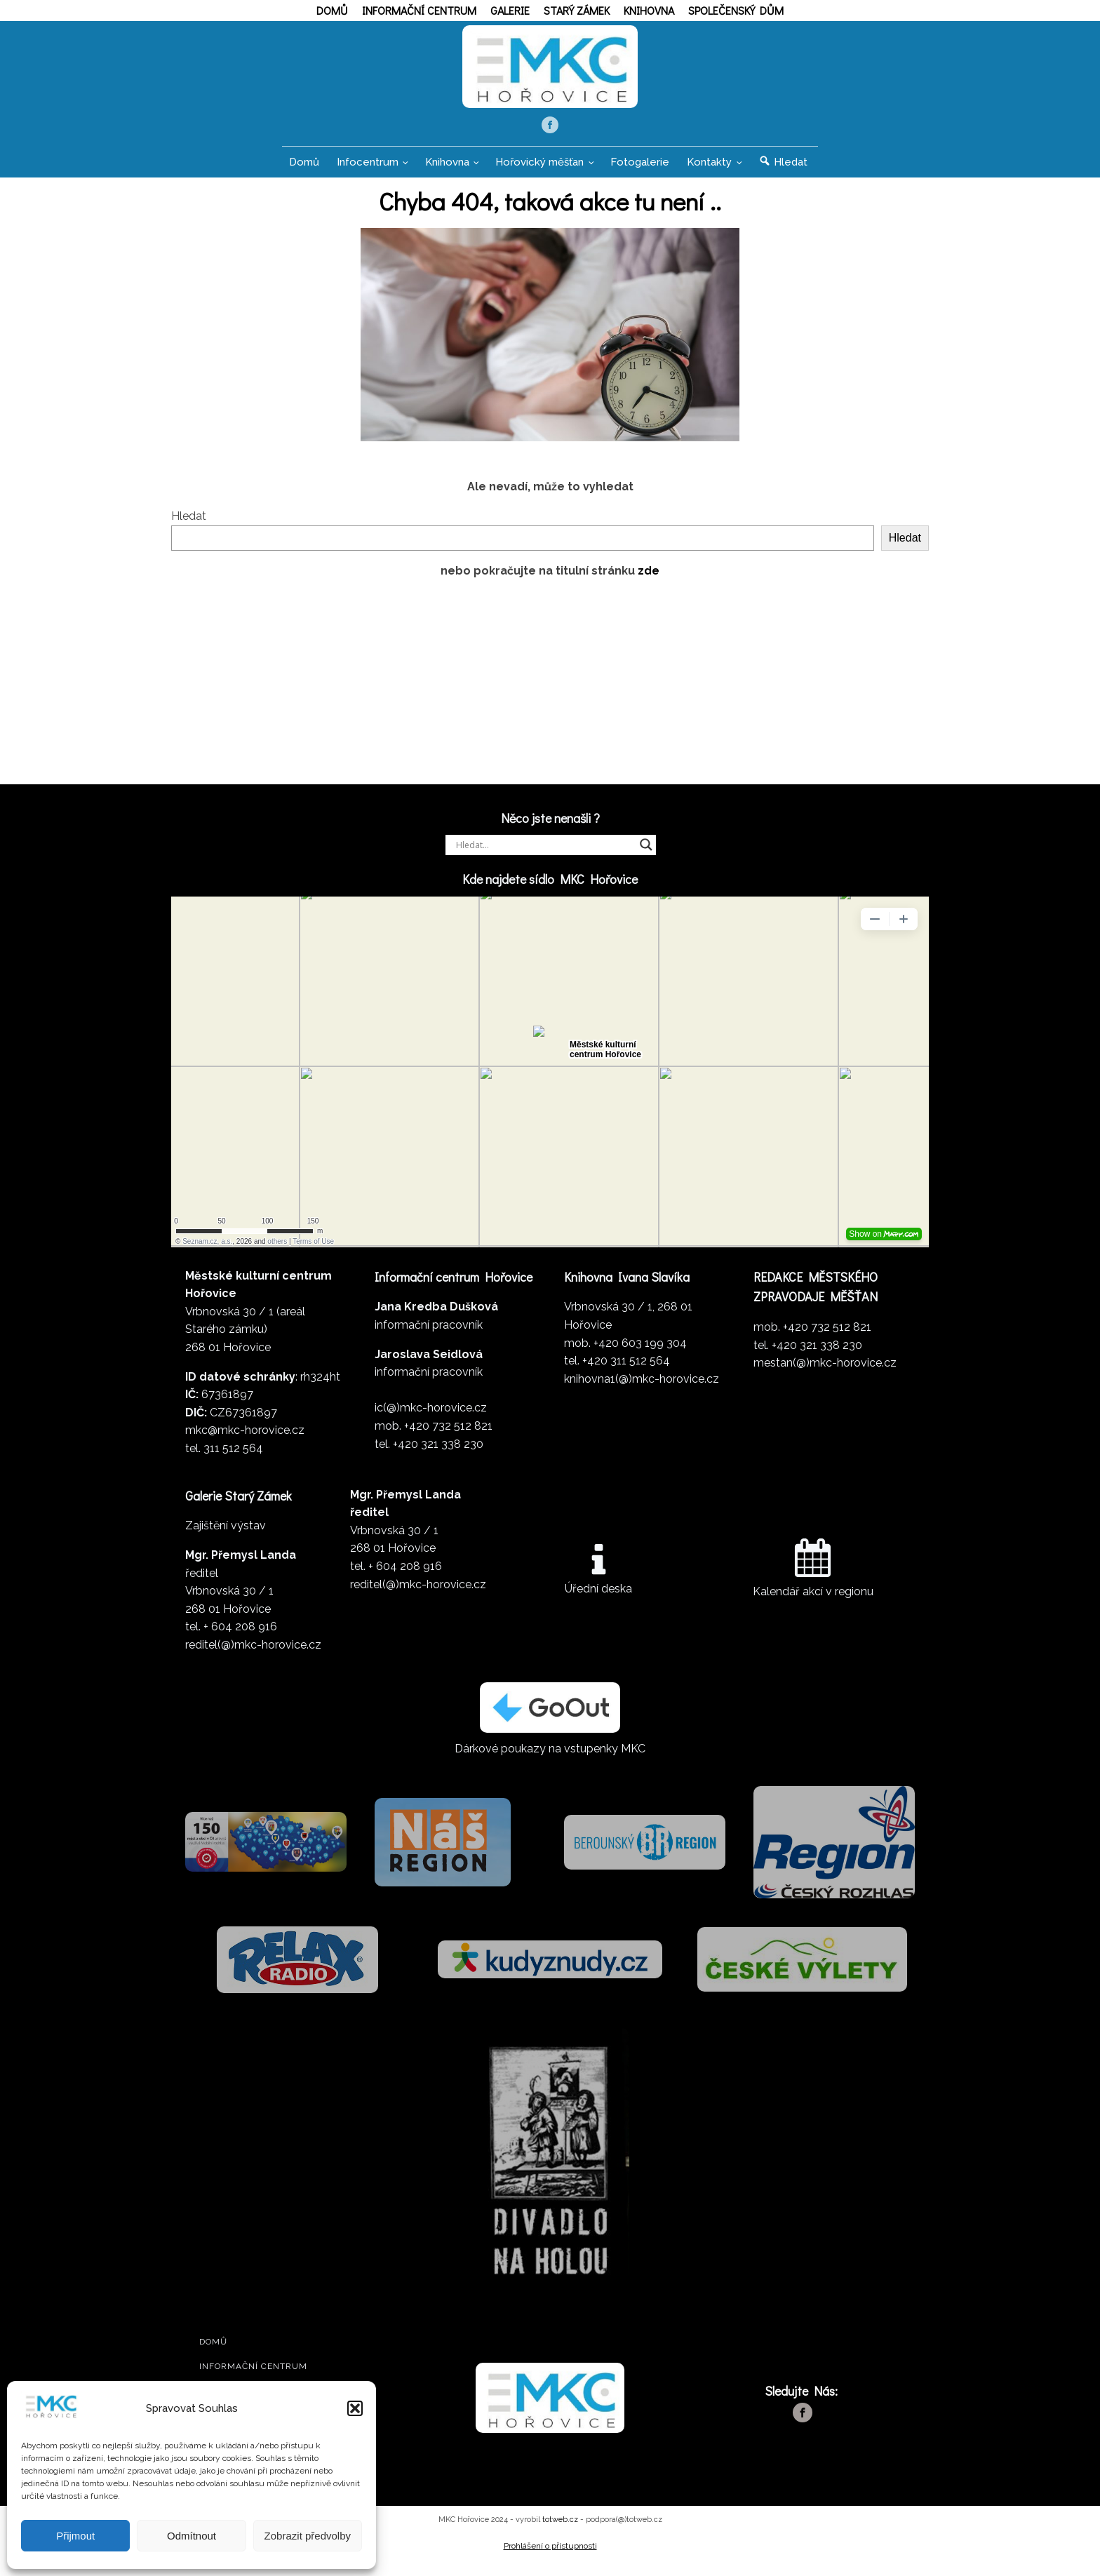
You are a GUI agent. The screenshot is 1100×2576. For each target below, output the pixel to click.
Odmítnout (191, 2536)
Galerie (510, 10)
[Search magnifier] (646, 853)
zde (648, 579)
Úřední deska (598, 1597)
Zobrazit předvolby (307, 2536)
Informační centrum (419, 10)
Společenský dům (736, 10)
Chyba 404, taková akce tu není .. (550, 209)
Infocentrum (367, 170)
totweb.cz (560, 2528)
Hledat (188, 524)
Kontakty (709, 170)
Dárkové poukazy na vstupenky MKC (550, 1757)
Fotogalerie (639, 170)
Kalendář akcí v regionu (813, 1599)
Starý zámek (577, 10)
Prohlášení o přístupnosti (550, 2554)
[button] (355, 2408)
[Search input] (544, 853)
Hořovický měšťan (539, 170)
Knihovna (649, 10)
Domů (332, 10)
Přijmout (75, 2536)
